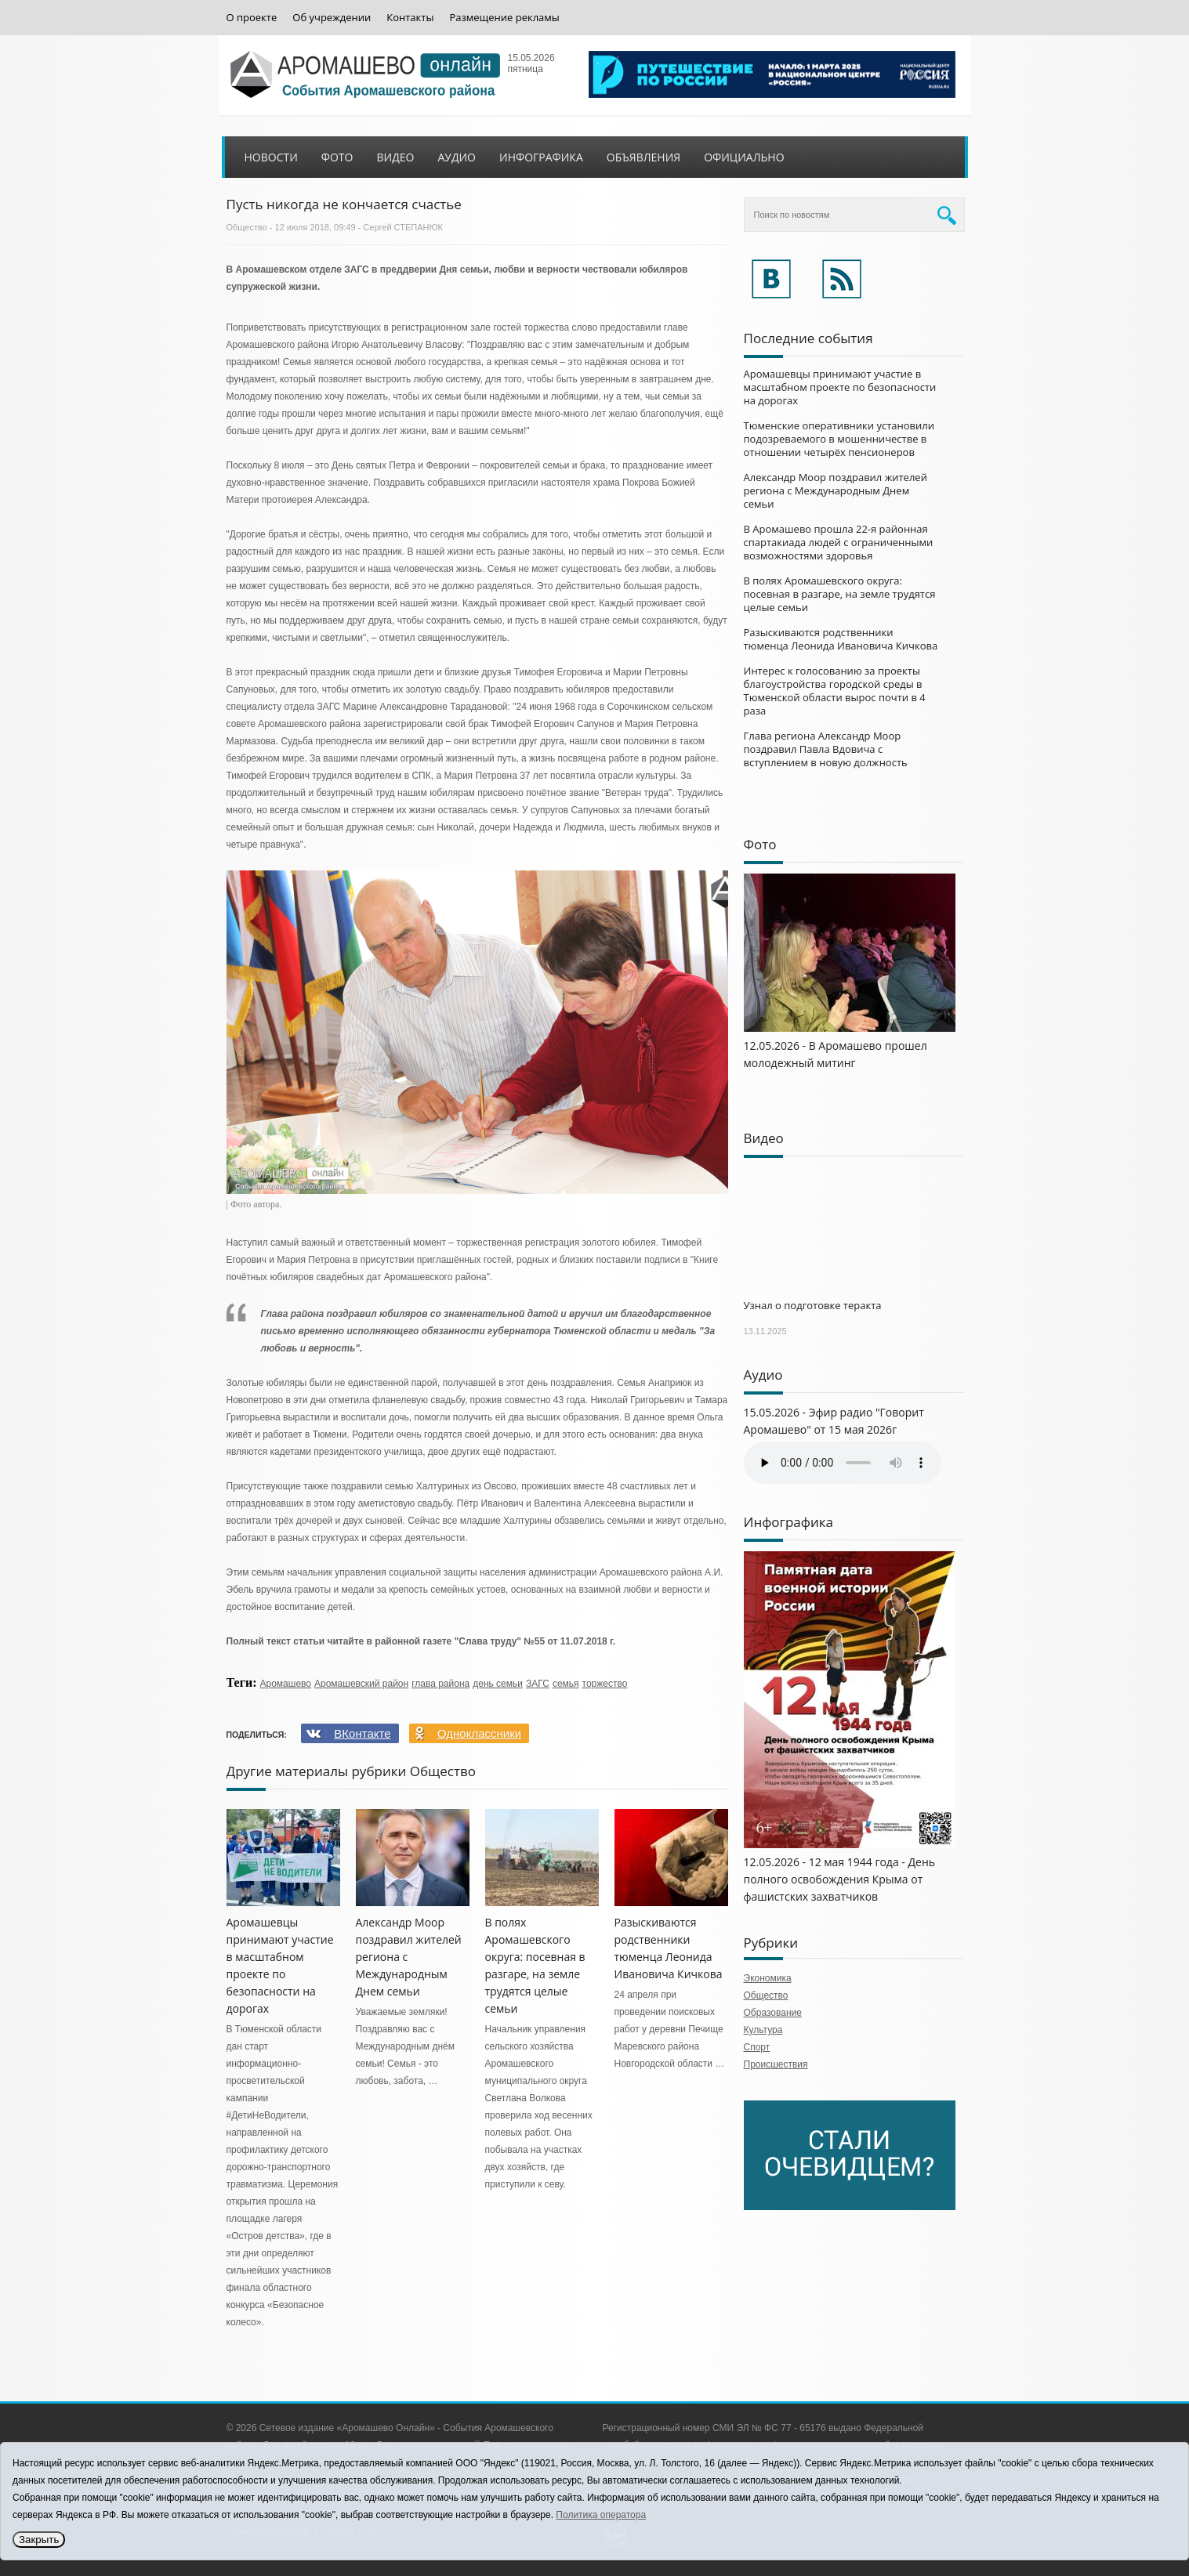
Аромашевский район (361, 1683)
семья (566, 1683)
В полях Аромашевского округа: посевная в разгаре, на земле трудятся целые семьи (840, 593)
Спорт (757, 2047)
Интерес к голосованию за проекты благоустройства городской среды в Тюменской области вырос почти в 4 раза (835, 691)
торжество (605, 1683)
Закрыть (39, 2539)
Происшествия (776, 2064)
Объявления (643, 157)
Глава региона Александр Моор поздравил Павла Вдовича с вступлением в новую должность (826, 749)
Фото (337, 157)
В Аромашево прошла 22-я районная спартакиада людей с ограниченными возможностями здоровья (838, 542)
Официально (744, 157)
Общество (247, 227)
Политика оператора (601, 2514)
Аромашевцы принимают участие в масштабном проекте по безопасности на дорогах (840, 387)
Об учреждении (331, 18)
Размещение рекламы (504, 18)
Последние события (808, 338)
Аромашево (285, 1683)
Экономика (768, 1978)
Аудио (456, 157)
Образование (773, 2012)
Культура (763, 2029)
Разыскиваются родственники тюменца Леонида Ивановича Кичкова (841, 639)
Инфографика (541, 157)
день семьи (498, 1683)
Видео (395, 157)
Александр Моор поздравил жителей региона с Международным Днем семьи (835, 490)
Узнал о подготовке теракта (813, 1305)
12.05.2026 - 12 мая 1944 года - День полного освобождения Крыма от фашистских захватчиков (840, 1879)
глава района (440, 1683)
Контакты (409, 18)
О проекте (252, 18)
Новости (271, 157)
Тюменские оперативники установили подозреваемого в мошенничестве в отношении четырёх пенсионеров (839, 438)
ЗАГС (537, 1683)
